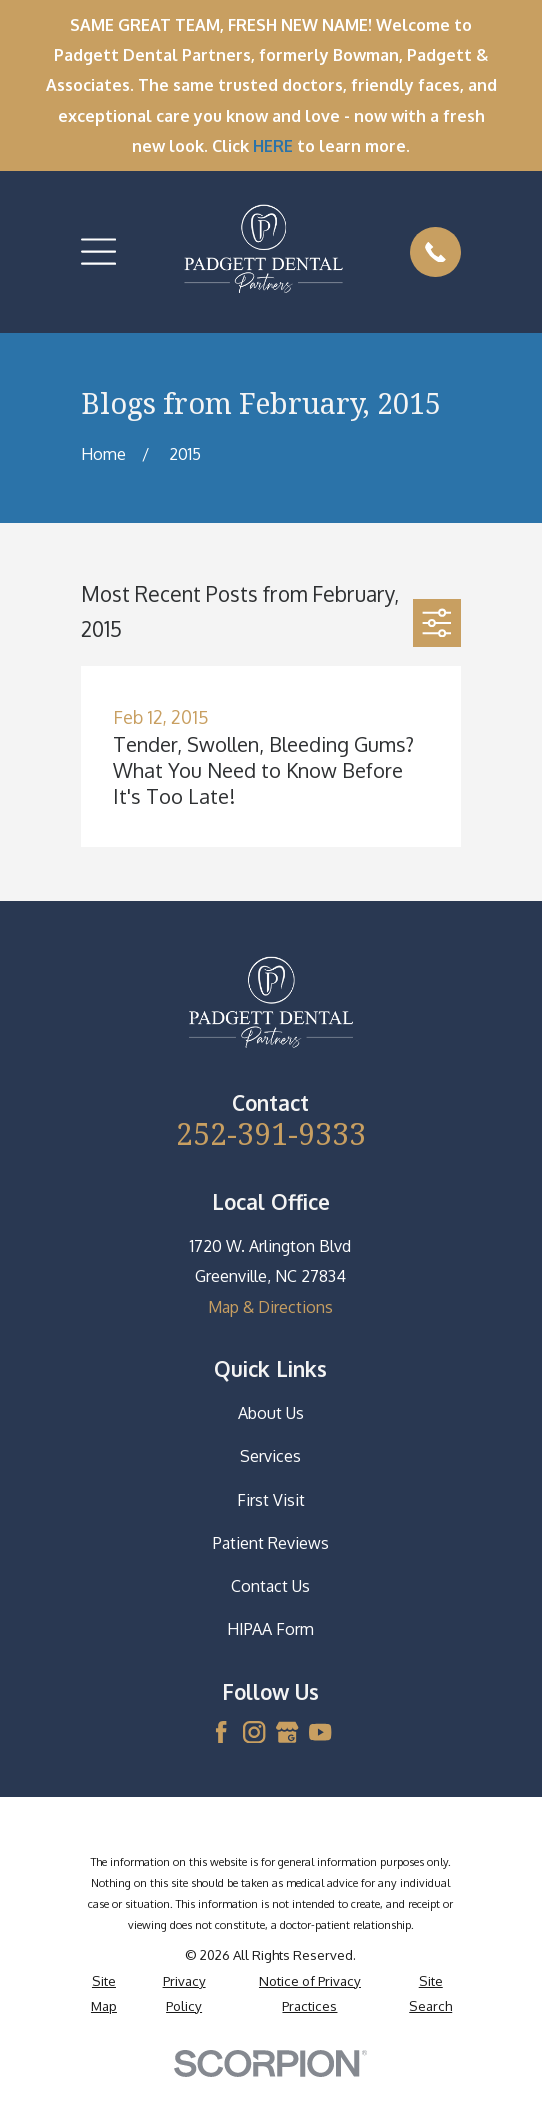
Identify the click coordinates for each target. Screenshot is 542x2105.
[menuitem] (103, 1993)
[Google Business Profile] (287, 1732)
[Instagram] (254, 1732)
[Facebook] (221, 1732)
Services (270, 1456)
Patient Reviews (271, 1543)
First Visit (271, 1500)
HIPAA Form (270, 1629)
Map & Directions (270, 1307)
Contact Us (270, 1586)
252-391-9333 (271, 1133)
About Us (271, 1413)
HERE (273, 146)
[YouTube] (320, 1732)
